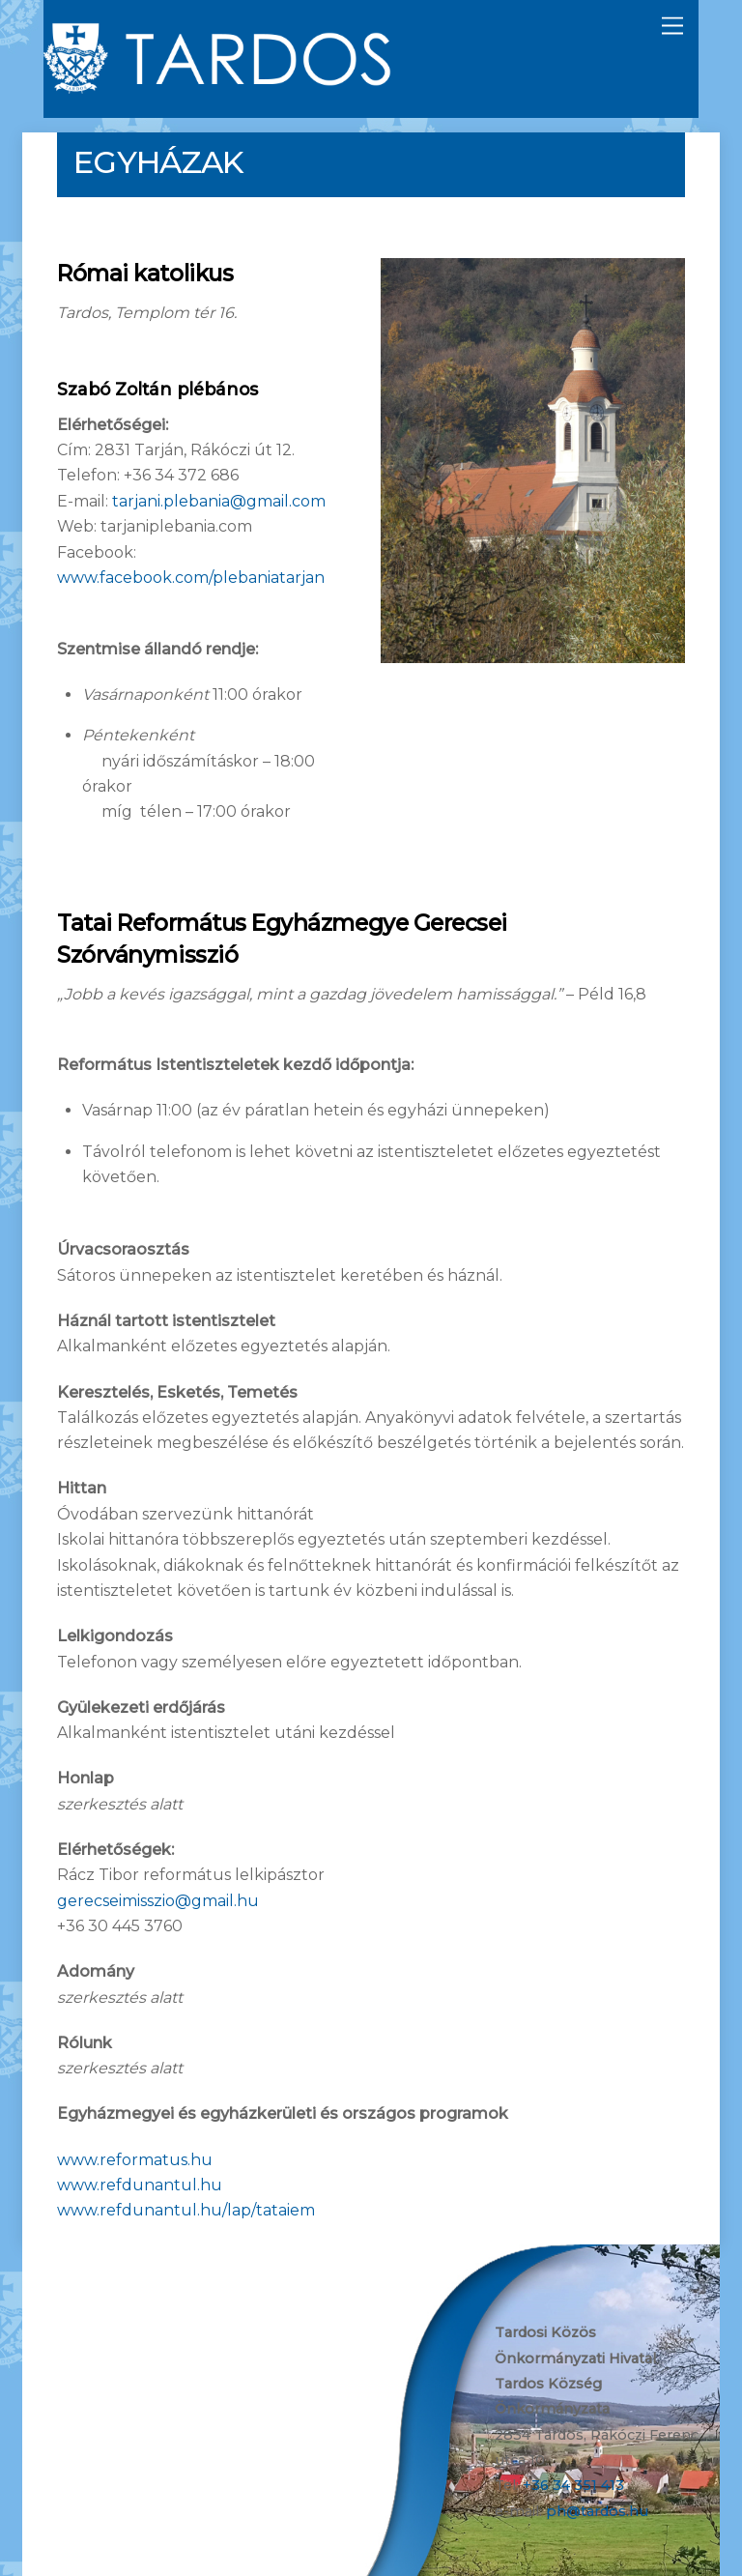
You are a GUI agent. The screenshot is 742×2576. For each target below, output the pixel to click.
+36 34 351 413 (573, 2485)
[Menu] (672, 26)
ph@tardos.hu (597, 2511)
